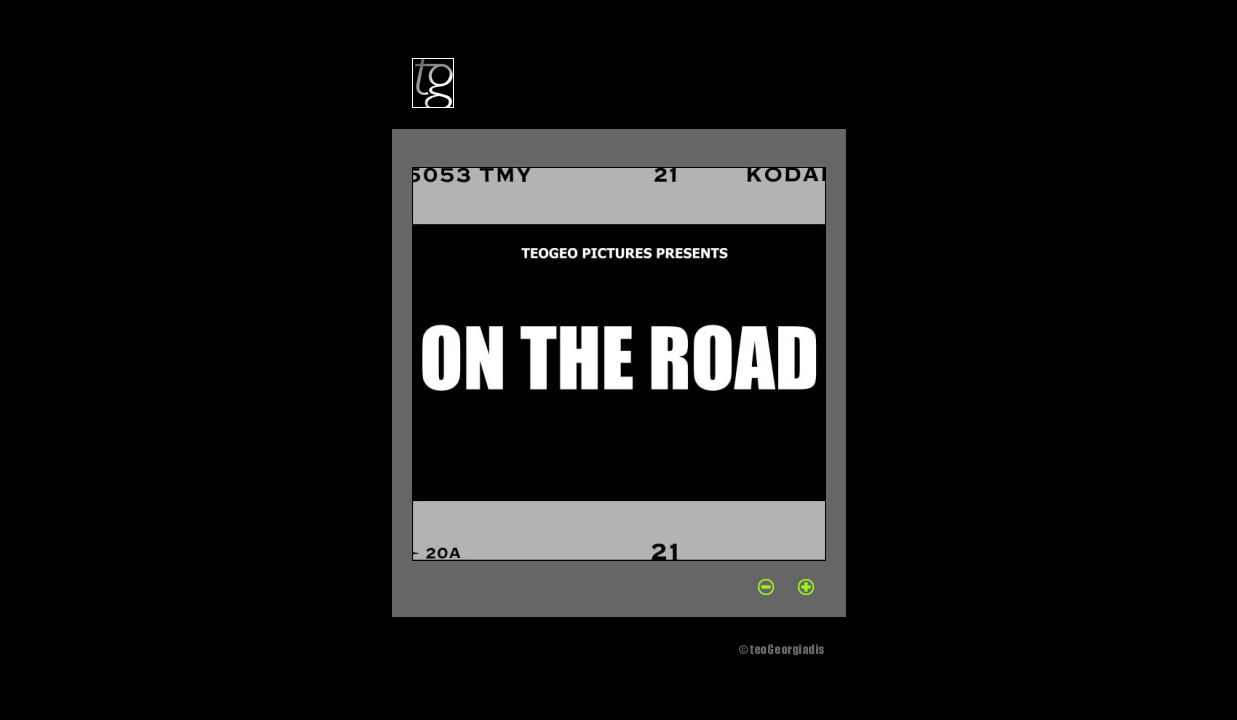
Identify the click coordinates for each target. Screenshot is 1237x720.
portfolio (529, 81)
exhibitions (603, 81)
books (670, 81)
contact (723, 81)
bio (480, 81)
